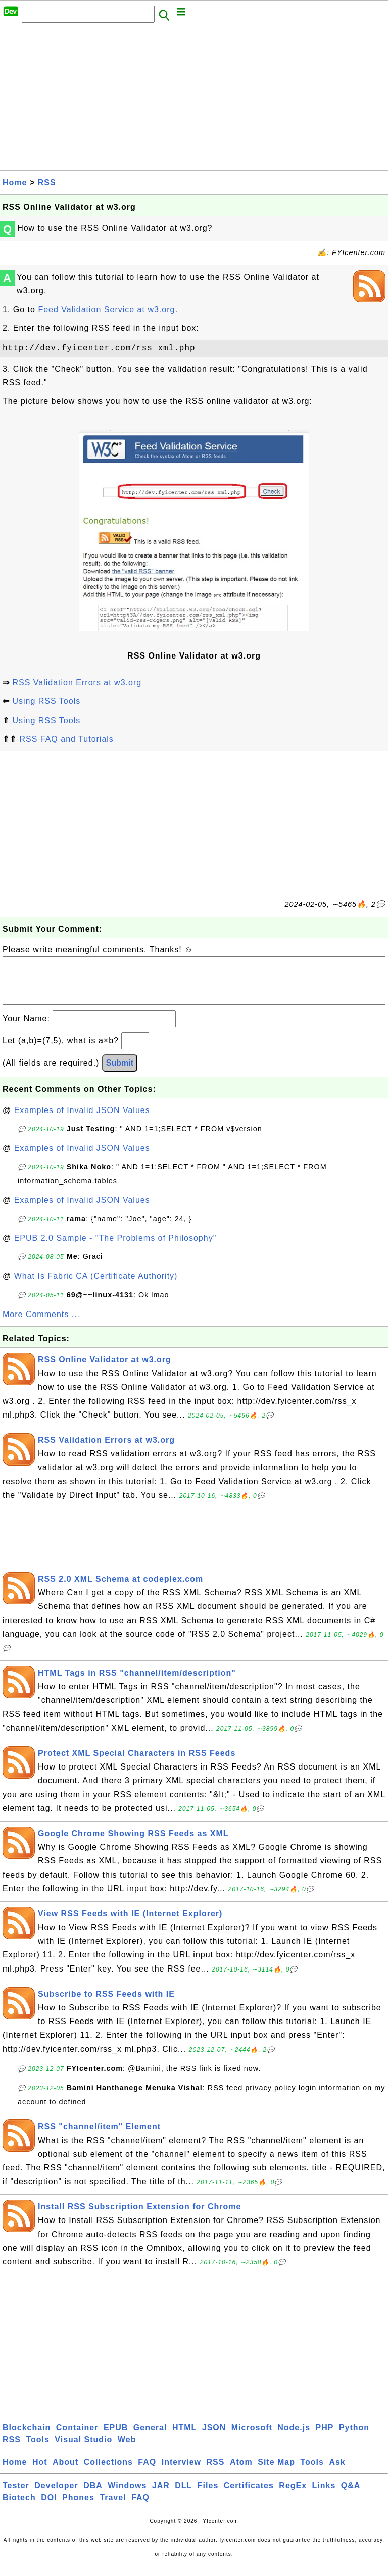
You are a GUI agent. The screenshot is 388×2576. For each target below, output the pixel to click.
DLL (183, 2495)
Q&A (351, 2495)
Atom (241, 2472)
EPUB (116, 2437)
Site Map (276, 2472)
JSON (214, 2437)
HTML (184, 2437)
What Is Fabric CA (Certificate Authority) (96, 1286)
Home (15, 182)
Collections (108, 2472)
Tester (16, 2495)
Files (208, 2495)
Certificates (249, 2495)
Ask (337, 2472)
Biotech (19, 2507)
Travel (113, 2507)
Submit (119, 1073)
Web (127, 2449)
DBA (93, 2495)
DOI (49, 2507)
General (150, 2437)
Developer (56, 2495)
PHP (325, 2437)
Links (324, 2495)
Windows (127, 2495)
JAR (161, 2495)
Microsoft (251, 2437)
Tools (37, 2449)
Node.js (293, 2437)
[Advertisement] (194, 99)
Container (77, 2437)
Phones (78, 2507)
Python (354, 2437)
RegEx (293, 2495)
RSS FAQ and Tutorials (66, 739)
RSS (47, 182)
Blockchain (27, 2437)
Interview (181, 2472)
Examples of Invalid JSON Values (82, 1120)
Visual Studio (83, 2449)
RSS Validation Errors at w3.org (76, 682)
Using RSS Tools (46, 701)
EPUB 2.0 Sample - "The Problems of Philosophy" (115, 1248)
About (65, 2472)
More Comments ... (41, 1324)
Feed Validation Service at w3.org (106, 309)
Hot (39, 2472)
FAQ (147, 2472)
